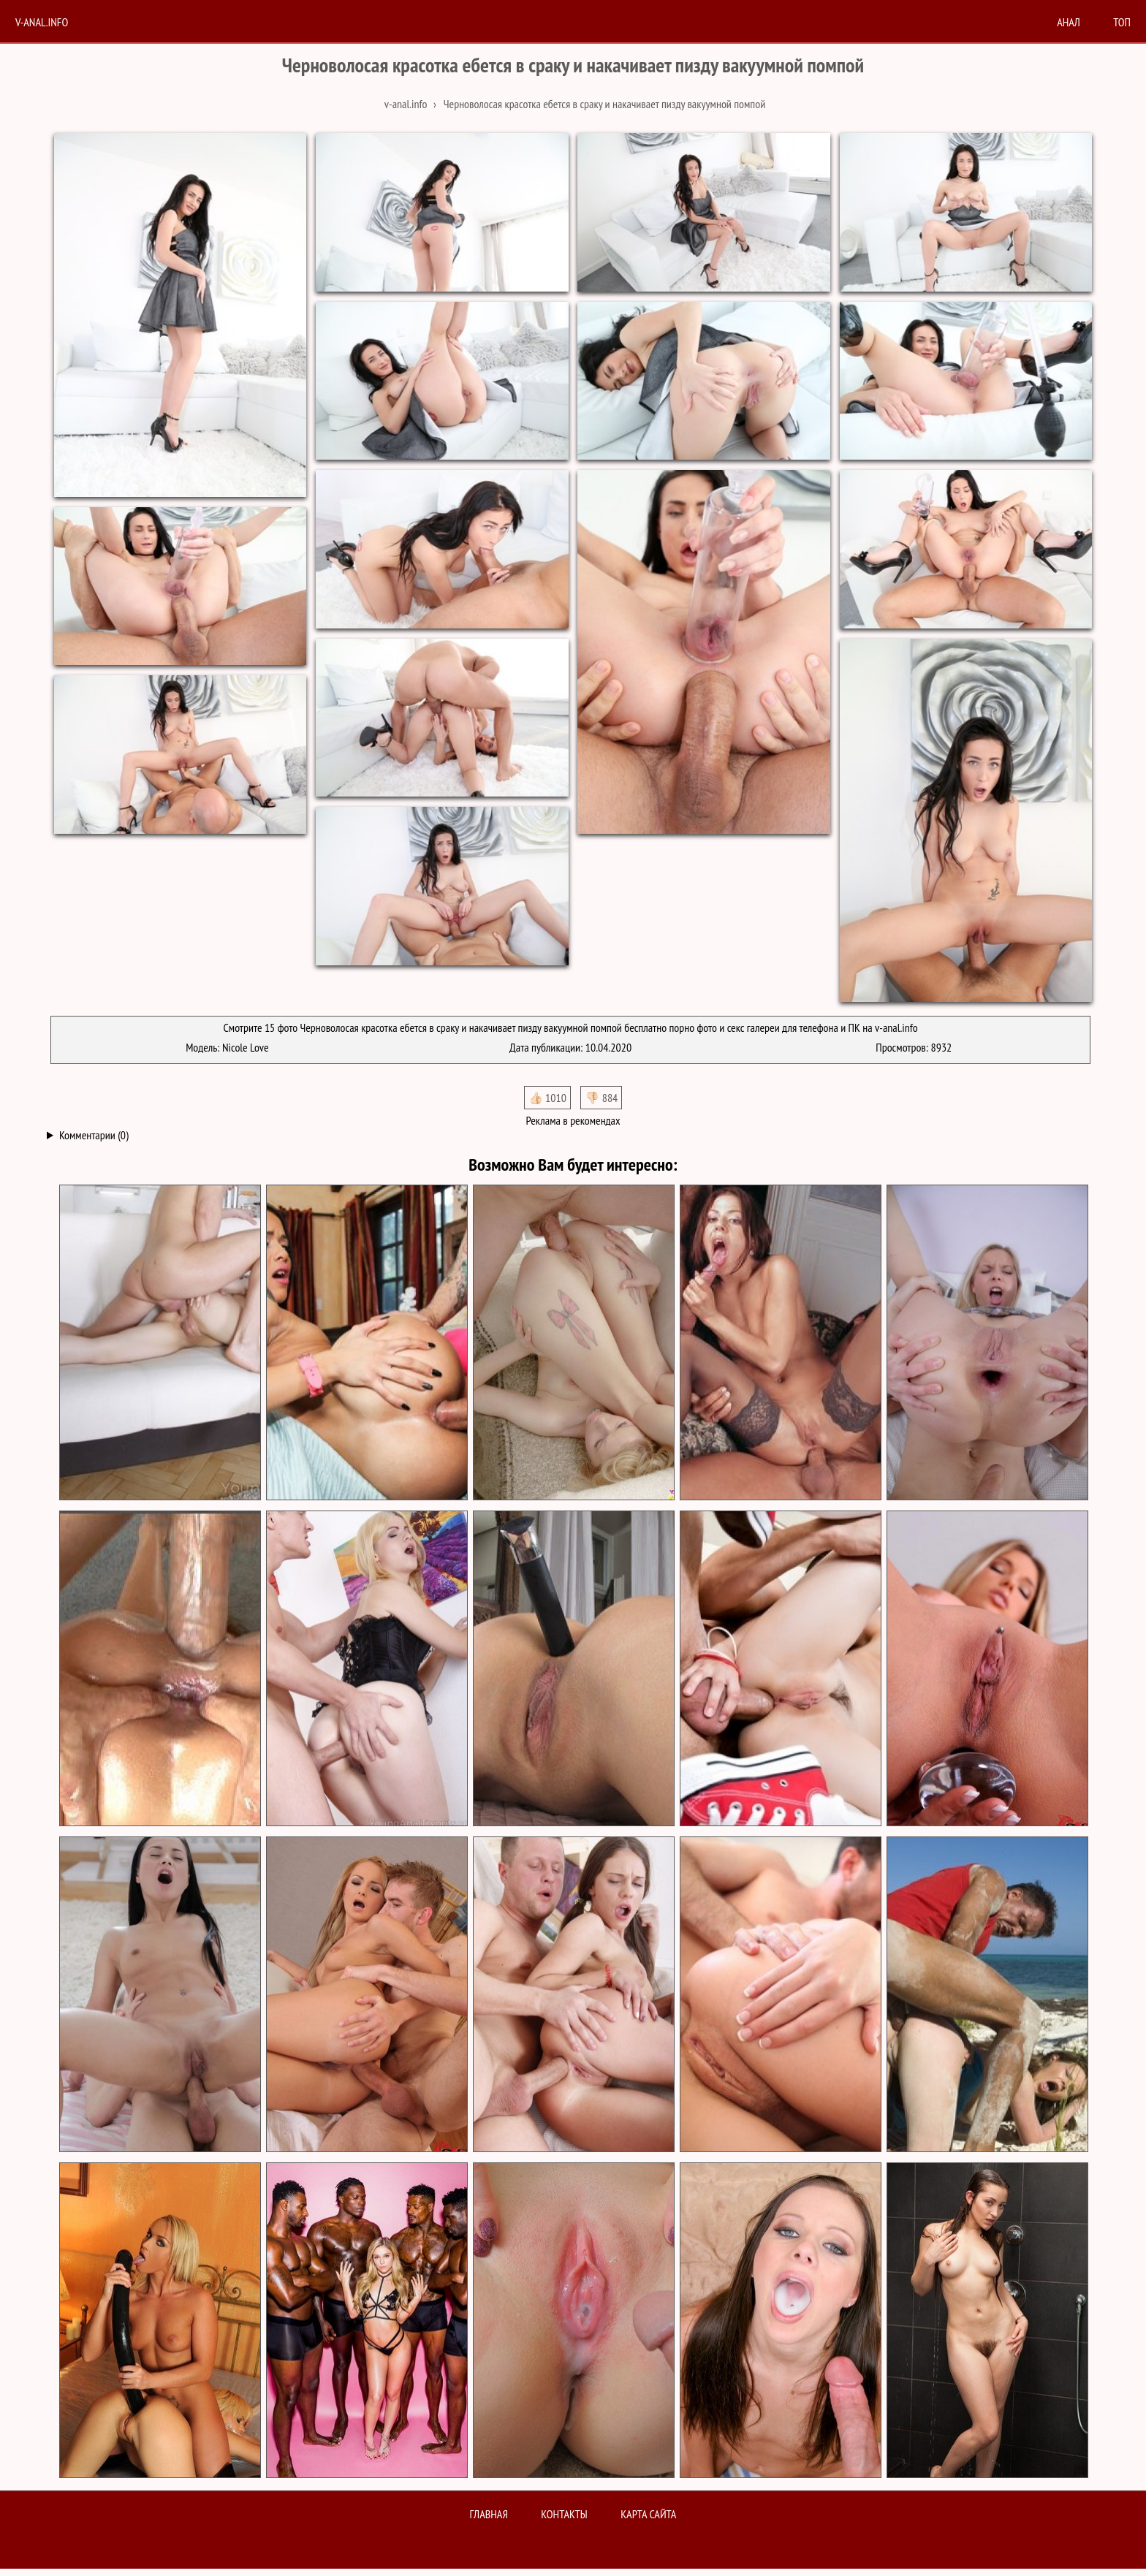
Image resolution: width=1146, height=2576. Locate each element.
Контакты (564, 2514)
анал (1068, 22)
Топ (1122, 22)
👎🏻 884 (601, 1097)
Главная (489, 2514)
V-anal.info (41, 22)
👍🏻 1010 (547, 1097)
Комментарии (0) (94, 1135)
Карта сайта (648, 2514)
